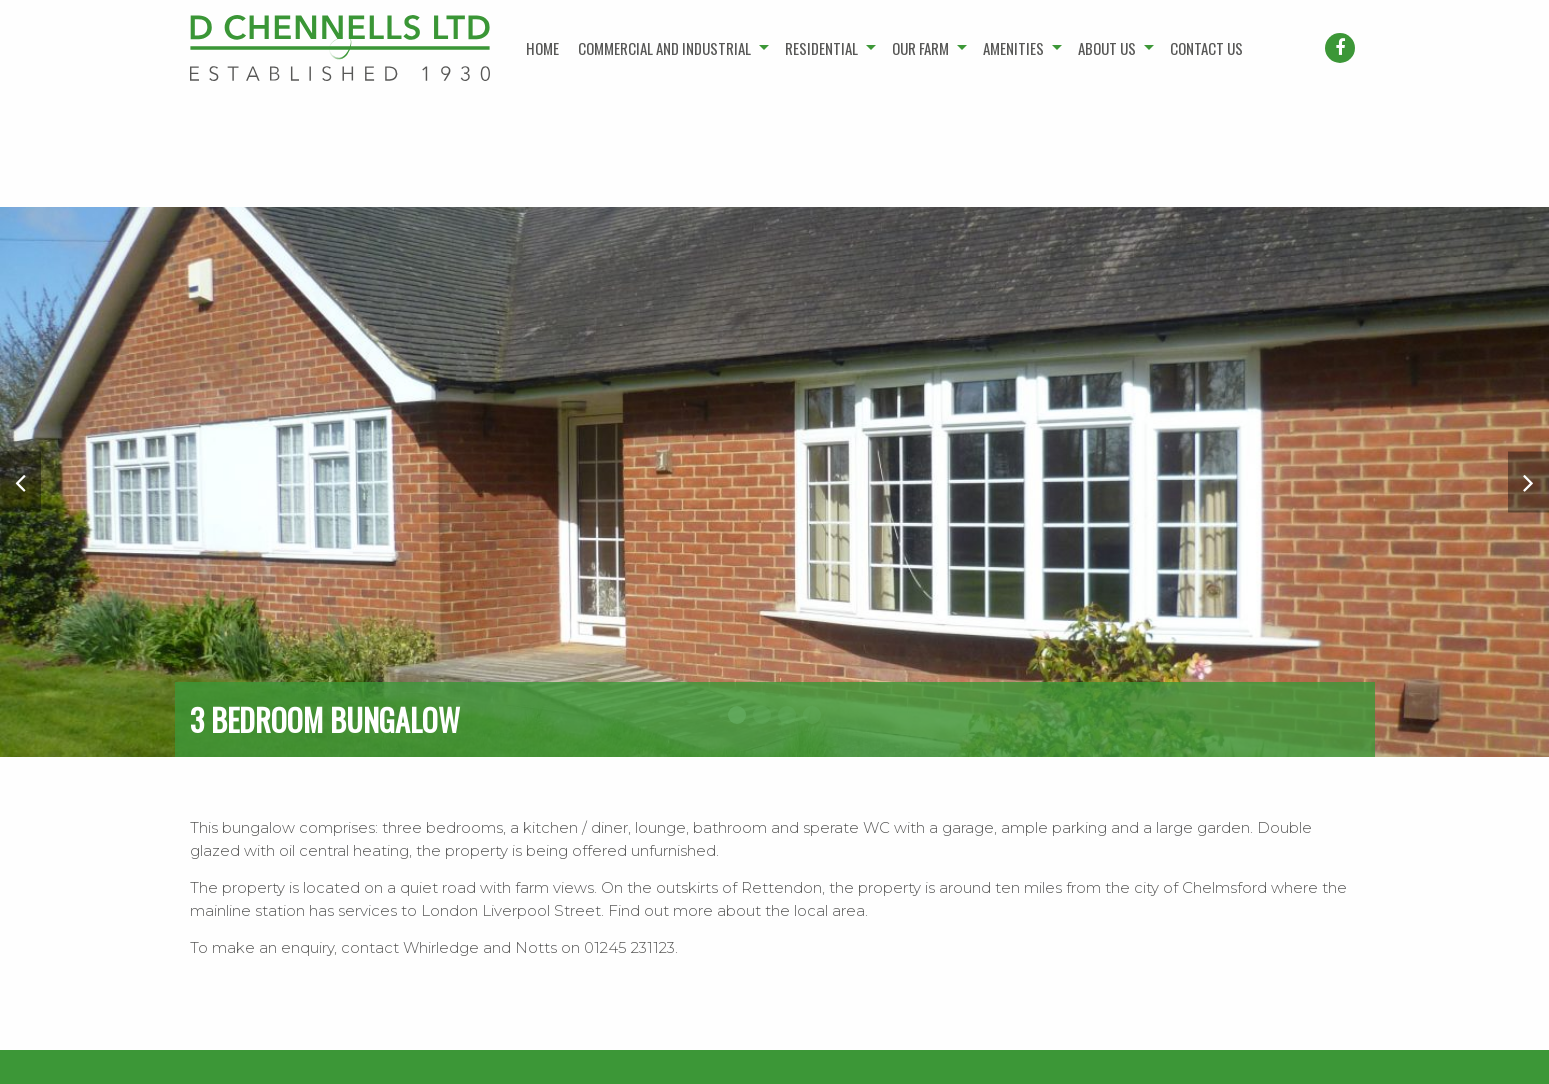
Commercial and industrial (664, 48)
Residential (821, 48)
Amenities (1013, 48)
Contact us (1206, 48)
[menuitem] (543, 48)
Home (542, 48)
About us (1107, 48)
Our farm (920, 48)
